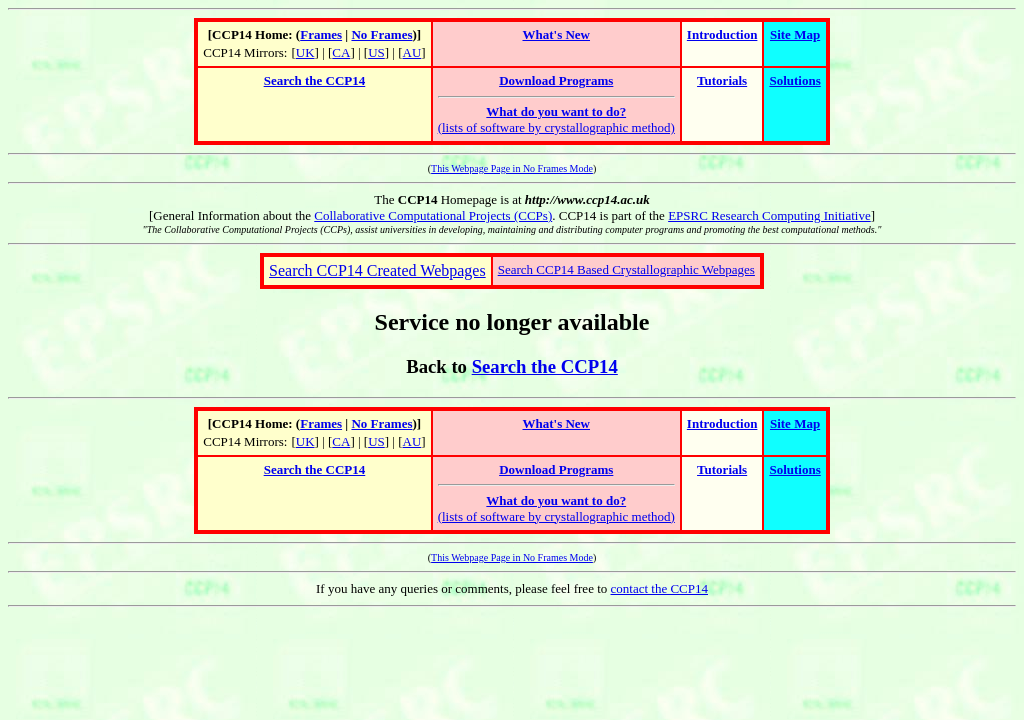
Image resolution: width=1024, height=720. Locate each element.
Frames (321, 34)
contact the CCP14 (660, 588)
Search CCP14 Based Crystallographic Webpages (626, 269)
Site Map (795, 34)
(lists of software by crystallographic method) (556, 119)
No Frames (381, 34)
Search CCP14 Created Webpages (377, 270)
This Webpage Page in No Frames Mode (512, 168)
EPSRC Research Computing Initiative (769, 215)
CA (341, 52)
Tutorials (722, 80)
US (376, 52)
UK (305, 52)
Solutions (794, 80)
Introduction (722, 34)
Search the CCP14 (315, 80)
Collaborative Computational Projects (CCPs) (433, 215)
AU (412, 52)
